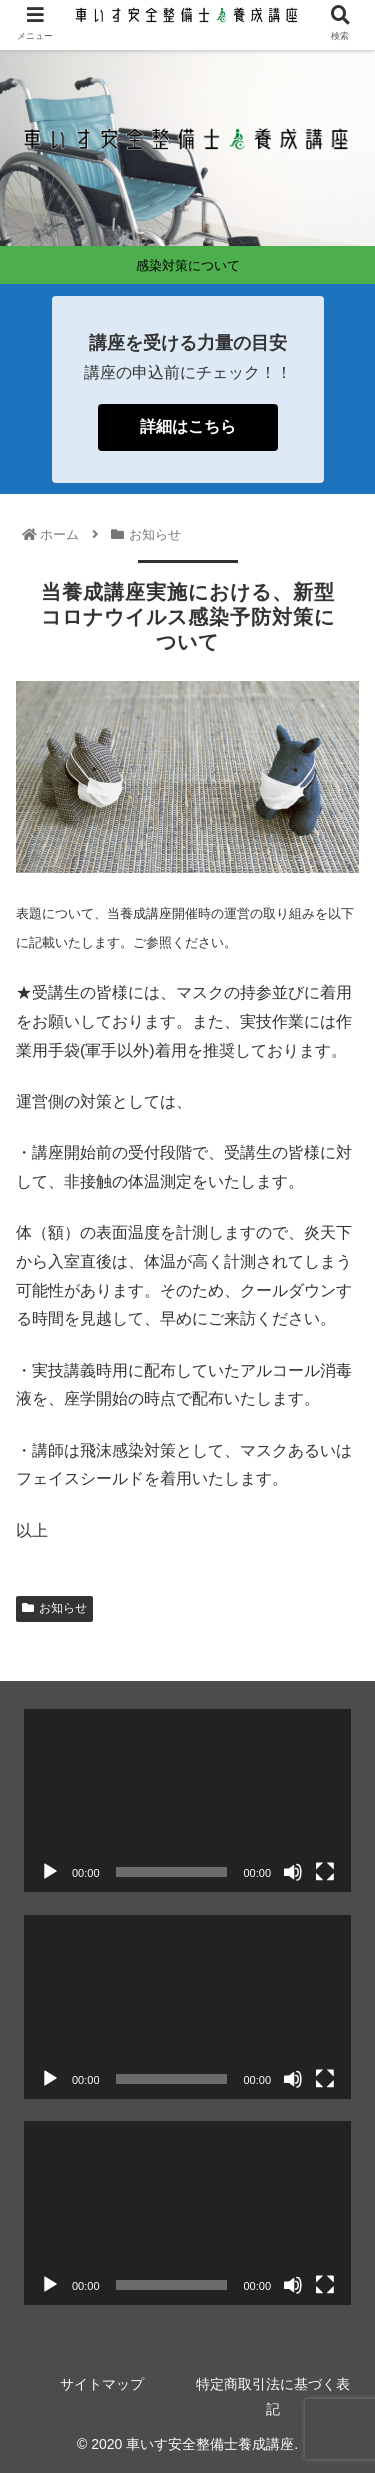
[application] (187, 1801)
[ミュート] (293, 1872)
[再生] (50, 1872)
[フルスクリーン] (325, 1872)
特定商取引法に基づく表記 (273, 2396)
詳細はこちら (188, 426)
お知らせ (54, 1608)
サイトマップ (102, 2384)
